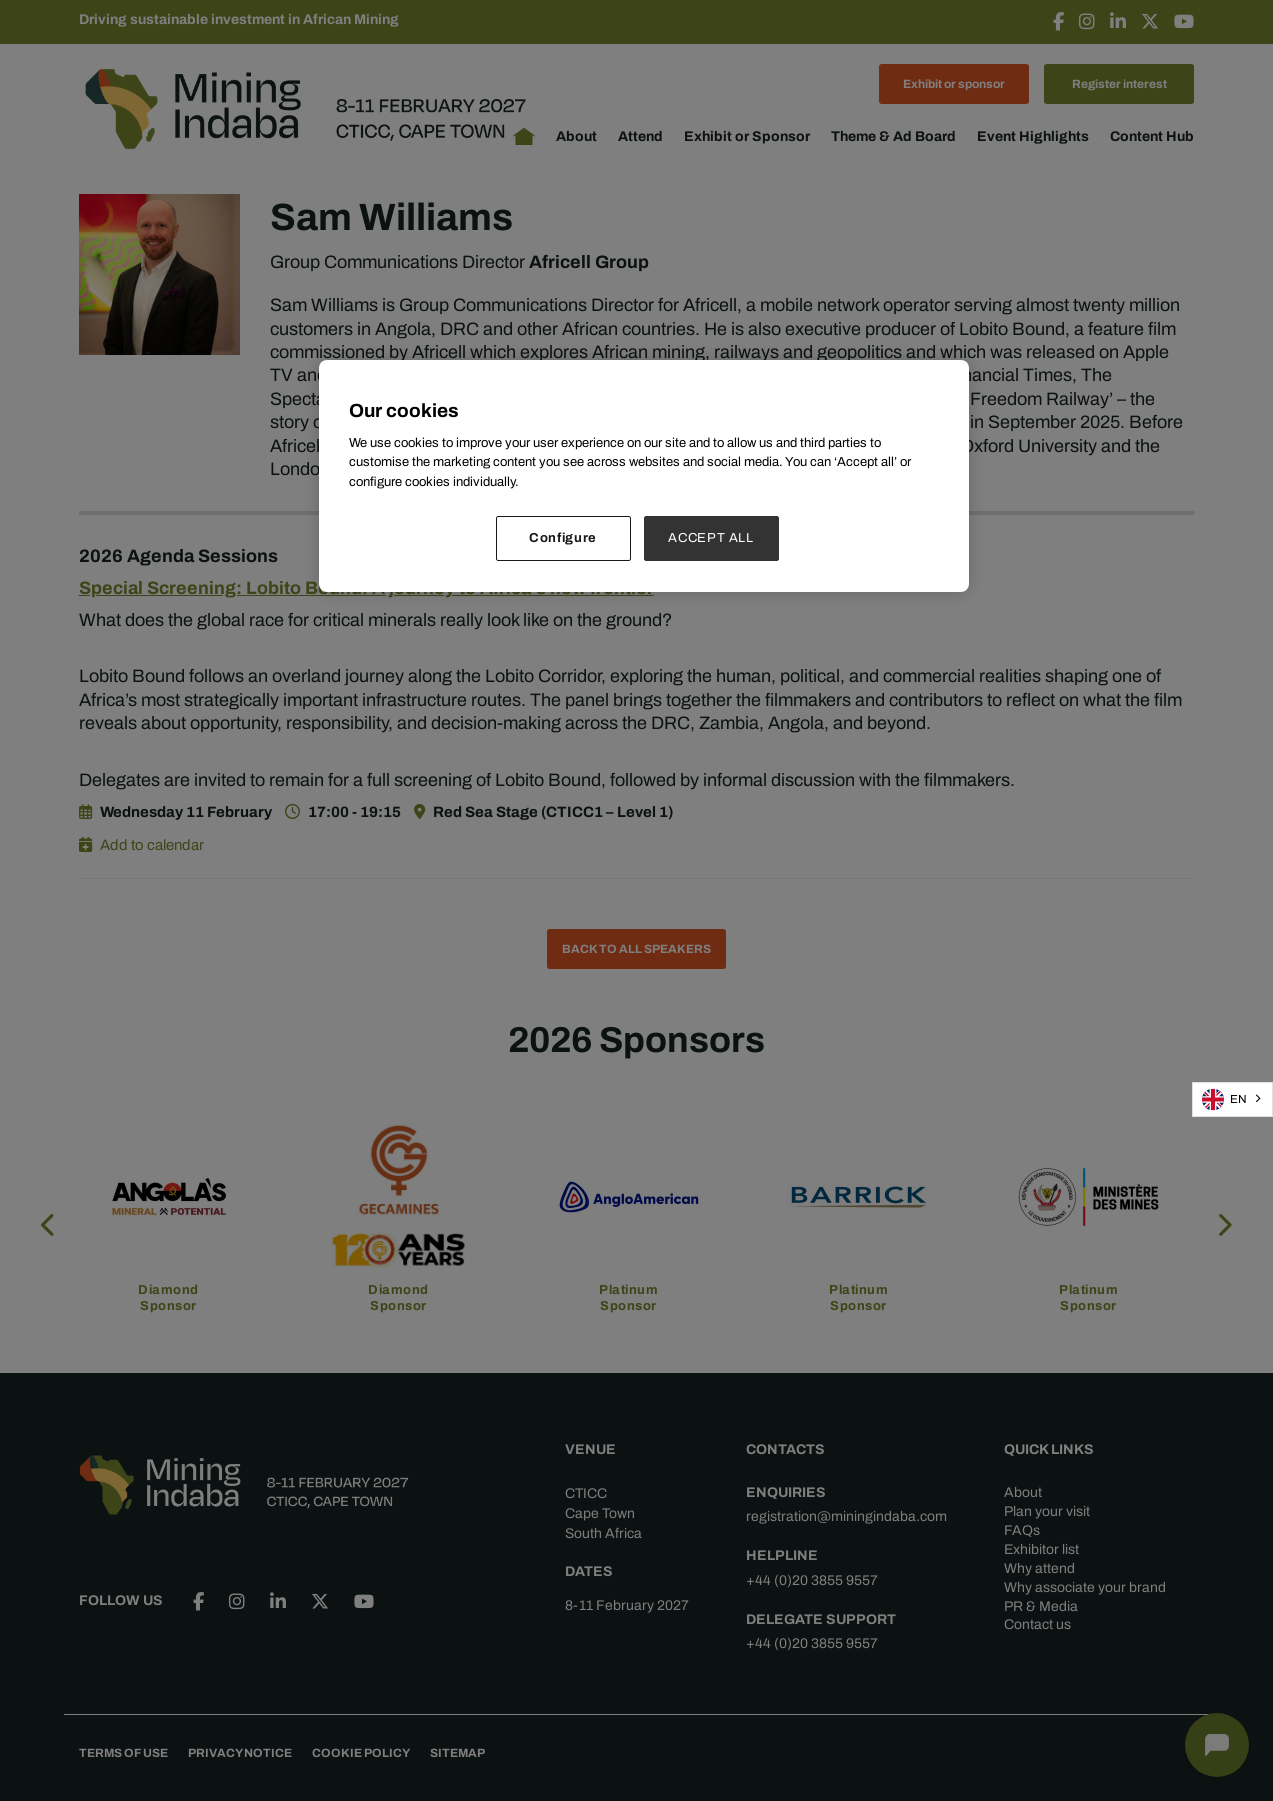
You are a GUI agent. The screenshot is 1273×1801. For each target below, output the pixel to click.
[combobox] (1232, 1099)
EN (1224, 1099)
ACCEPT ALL (711, 537)
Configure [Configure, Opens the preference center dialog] (563, 537)
